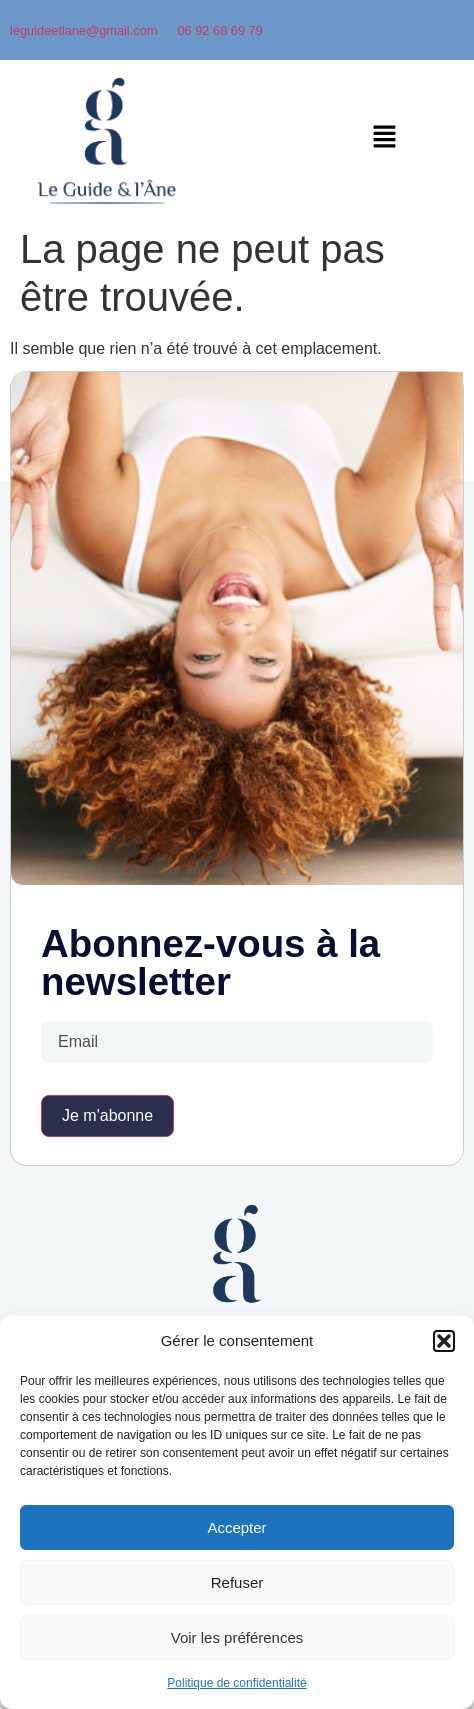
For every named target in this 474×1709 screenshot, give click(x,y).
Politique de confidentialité (236, 1683)
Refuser (237, 1582)
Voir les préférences (237, 1637)
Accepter (236, 1527)
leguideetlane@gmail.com (83, 30)
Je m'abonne (107, 1115)
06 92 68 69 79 (219, 30)
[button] (444, 1341)
